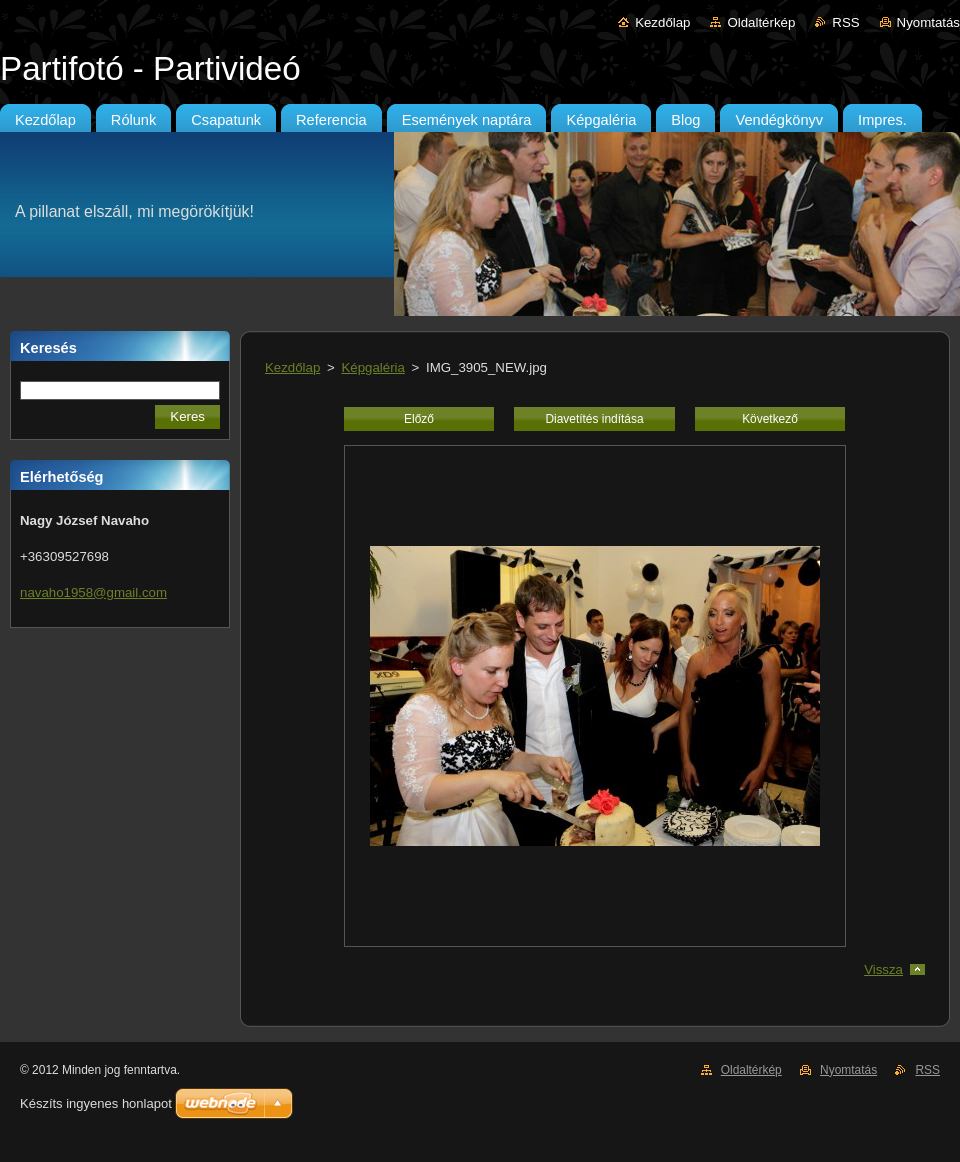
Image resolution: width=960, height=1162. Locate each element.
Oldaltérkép (761, 22)
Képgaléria (372, 367)
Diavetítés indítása (594, 419)
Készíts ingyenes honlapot (96, 1103)
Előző (419, 419)
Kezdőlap (662, 22)
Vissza (883, 969)
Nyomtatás (928, 22)
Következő (770, 419)
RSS (845, 22)
